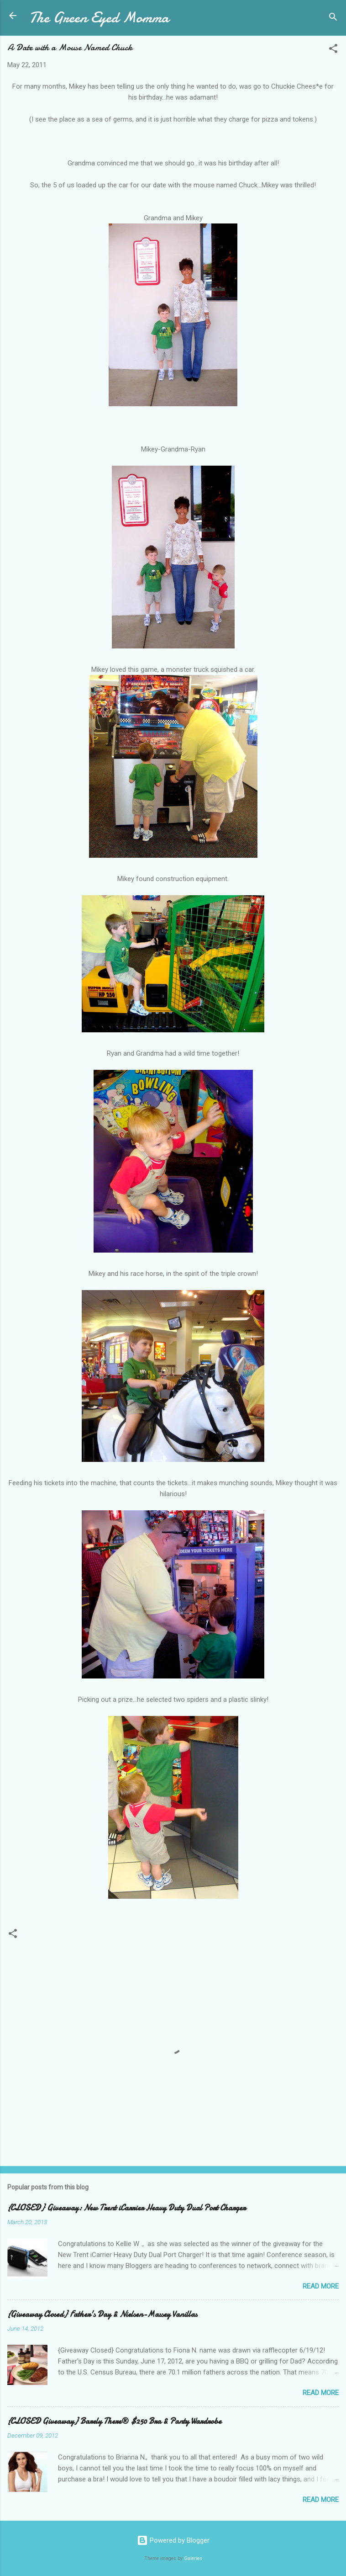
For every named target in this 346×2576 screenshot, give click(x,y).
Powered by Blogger (173, 2540)
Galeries (193, 2558)
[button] (333, 50)
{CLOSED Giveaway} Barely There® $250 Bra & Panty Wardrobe (114, 2421)
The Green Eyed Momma (99, 17)
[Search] (333, 18)
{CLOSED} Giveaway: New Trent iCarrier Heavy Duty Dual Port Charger (126, 2208)
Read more (321, 2286)
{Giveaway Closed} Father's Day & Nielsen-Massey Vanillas (102, 2314)
